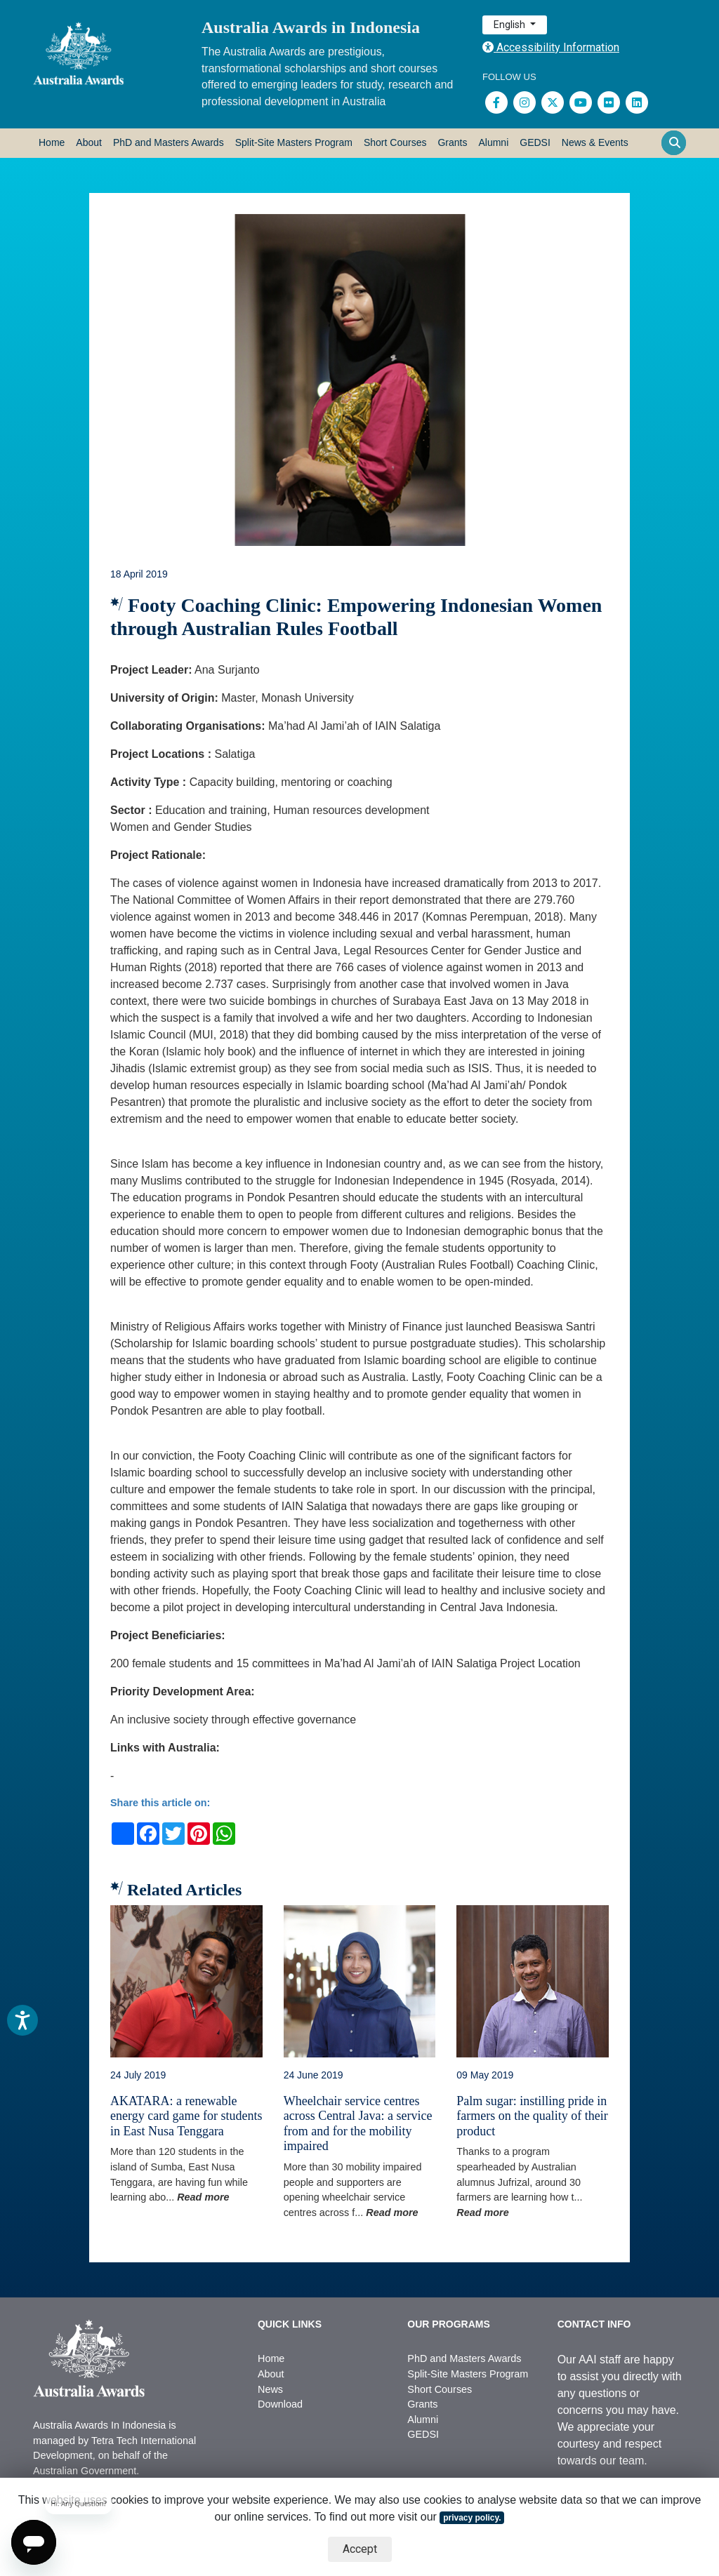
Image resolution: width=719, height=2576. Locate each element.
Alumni (493, 142)
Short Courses (395, 142)
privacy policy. (472, 2518)
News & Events (595, 142)
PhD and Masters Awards (168, 142)
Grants (452, 142)
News (270, 2389)
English (510, 24)
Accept (360, 2549)
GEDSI (535, 142)
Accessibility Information (550, 47)
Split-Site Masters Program (293, 142)
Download (280, 2404)
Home (52, 142)
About (89, 142)
